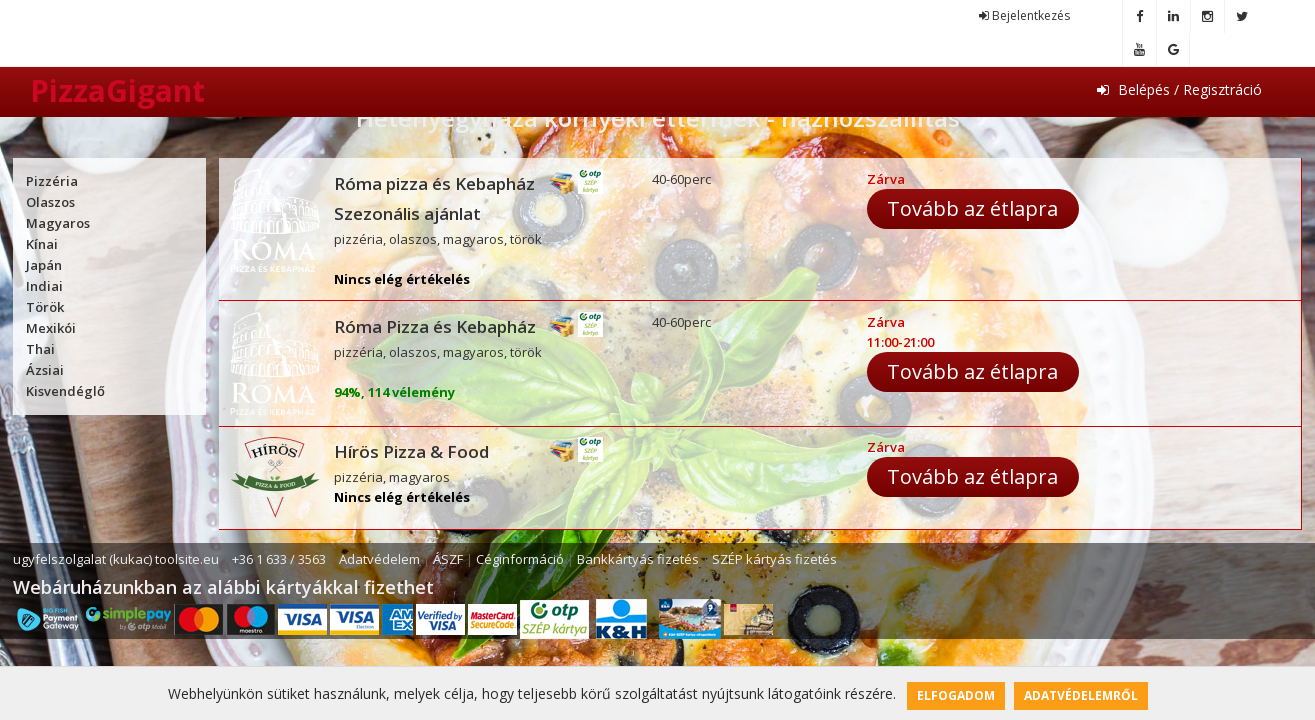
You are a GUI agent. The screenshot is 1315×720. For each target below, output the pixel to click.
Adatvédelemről (1081, 695)
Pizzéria (52, 181)
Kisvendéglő (65, 391)
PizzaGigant (117, 90)
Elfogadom (956, 695)
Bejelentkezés (1024, 15)
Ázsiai (45, 370)
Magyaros (58, 223)
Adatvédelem (379, 559)
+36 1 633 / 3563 (279, 559)
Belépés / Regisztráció (1179, 89)
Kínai (42, 244)
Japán (44, 265)
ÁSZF (448, 559)
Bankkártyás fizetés (638, 559)
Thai (40, 349)
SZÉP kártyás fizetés (774, 559)
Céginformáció (520, 559)
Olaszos (50, 202)
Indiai (44, 286)
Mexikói (51, 328)
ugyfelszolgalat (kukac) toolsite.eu (116, 559)
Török (45, 307)
